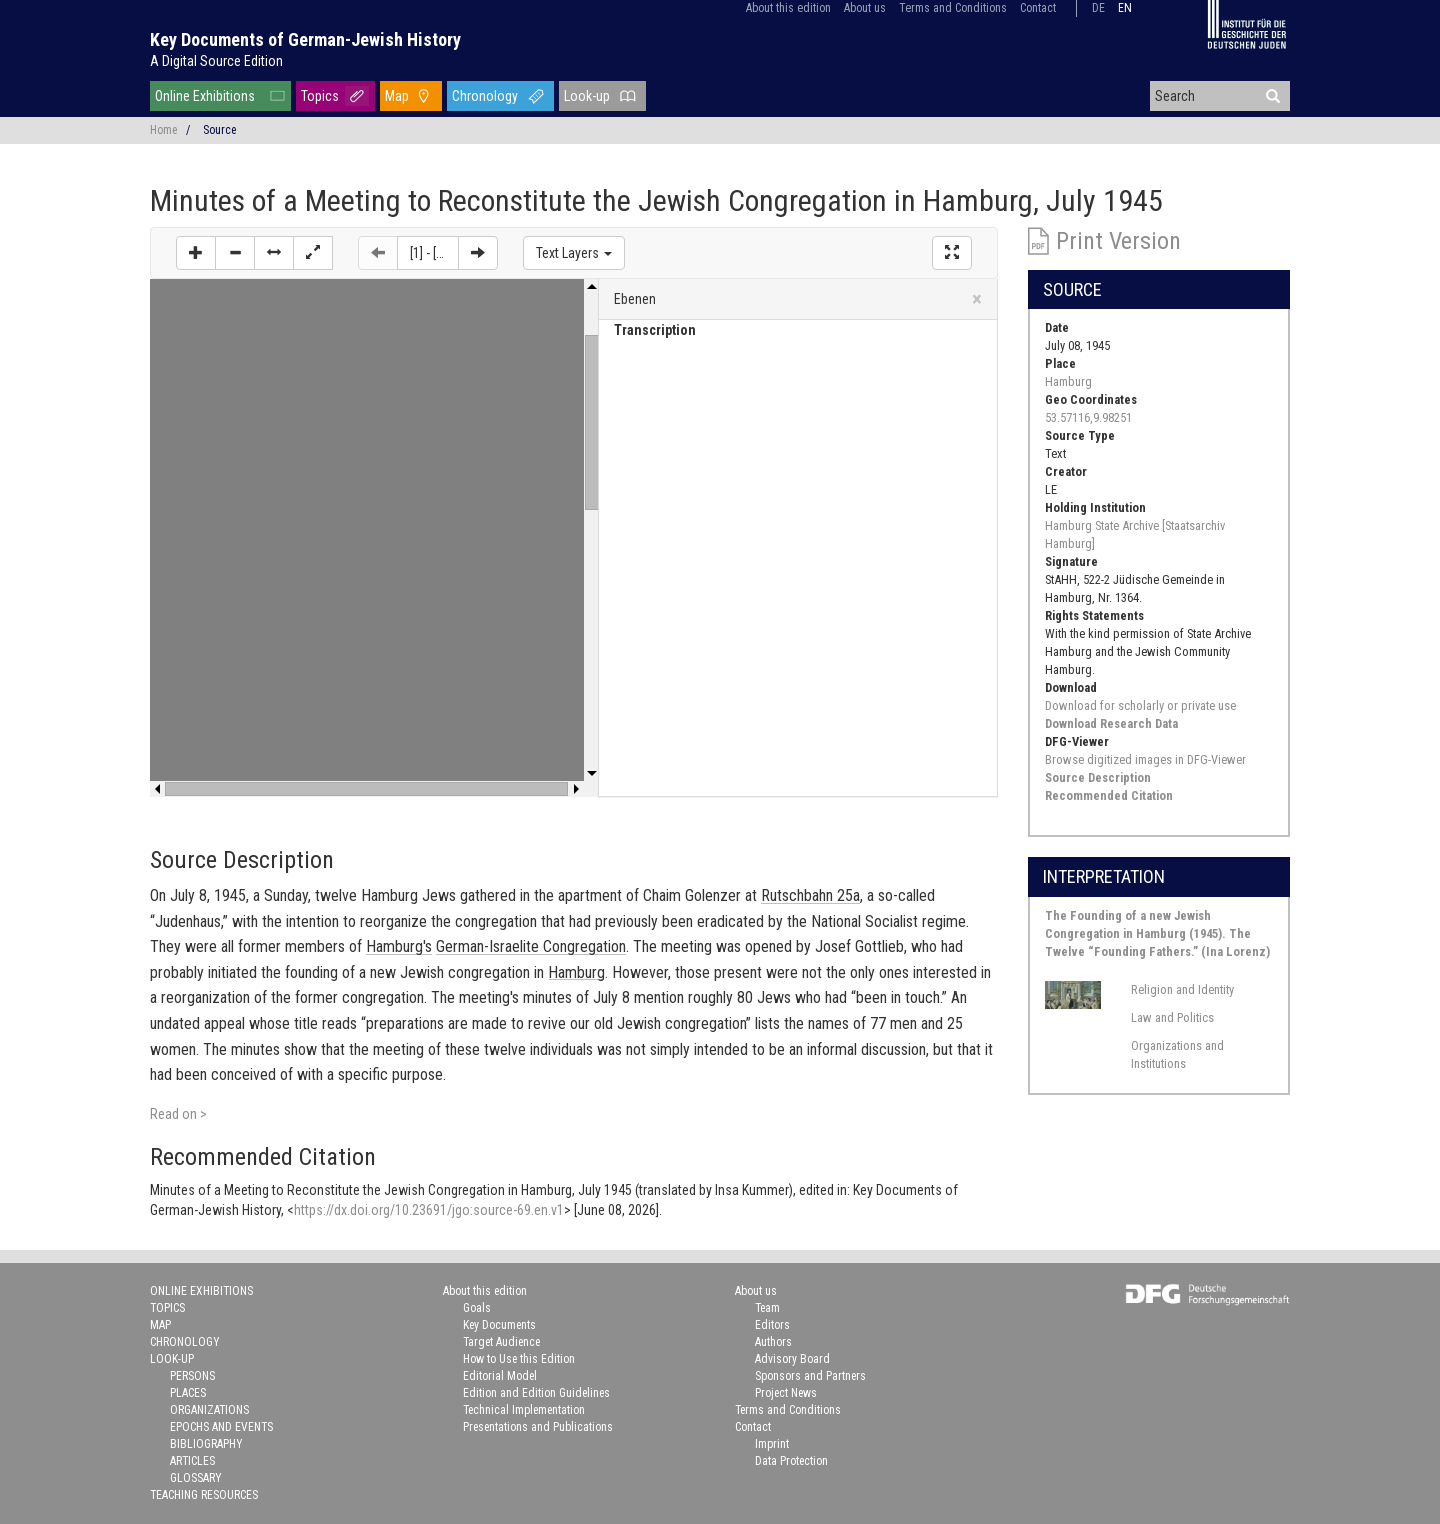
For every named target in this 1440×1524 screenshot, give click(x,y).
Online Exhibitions (205, 96)
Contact (1038, 8)
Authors (773, 1342)
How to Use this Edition (519, 1359)
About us (865, 8)
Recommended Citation (1109, 795)
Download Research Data (1111, 723)
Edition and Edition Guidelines (536, 1393)
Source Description (1098, 777)
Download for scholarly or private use (1140, 705)
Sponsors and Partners (810, 1376)
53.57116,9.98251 (1088, 417)
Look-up (587, 96)
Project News (786, 1393)
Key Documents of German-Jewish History (305, 39)
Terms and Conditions (953, 8)
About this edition (788, 8)
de (1098, 8)
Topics (320, 96)
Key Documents (499, 1325)
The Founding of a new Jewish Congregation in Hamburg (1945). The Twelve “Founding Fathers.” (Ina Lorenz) (1157, 933)
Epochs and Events (221, 1427)
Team (767, 1308)
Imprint (772, 1444)
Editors (772, 1325)
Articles (192, 1461)
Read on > (178, 1114)
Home (163, 130)
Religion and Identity (1182, 989)
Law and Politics (1172, 1017)
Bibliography (206, 1444)
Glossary (196, 1478)
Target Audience (501, 1342)
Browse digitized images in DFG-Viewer (1145, 759)
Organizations (209, 1410)
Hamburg (1068, 381)
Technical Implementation (524, 1410)
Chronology (485, 96)
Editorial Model (500, 1376)
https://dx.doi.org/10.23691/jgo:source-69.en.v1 (429, 1210)
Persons (192, 1376)
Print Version (1118, 241)
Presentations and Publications (538, 1427)
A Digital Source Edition (216, 61)
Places (188, 1393)
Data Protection (791, 1461)
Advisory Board (792, 1359)
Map (397, 96)
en (1125, 8)
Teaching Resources (204, 1495)
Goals (477, 1308)
